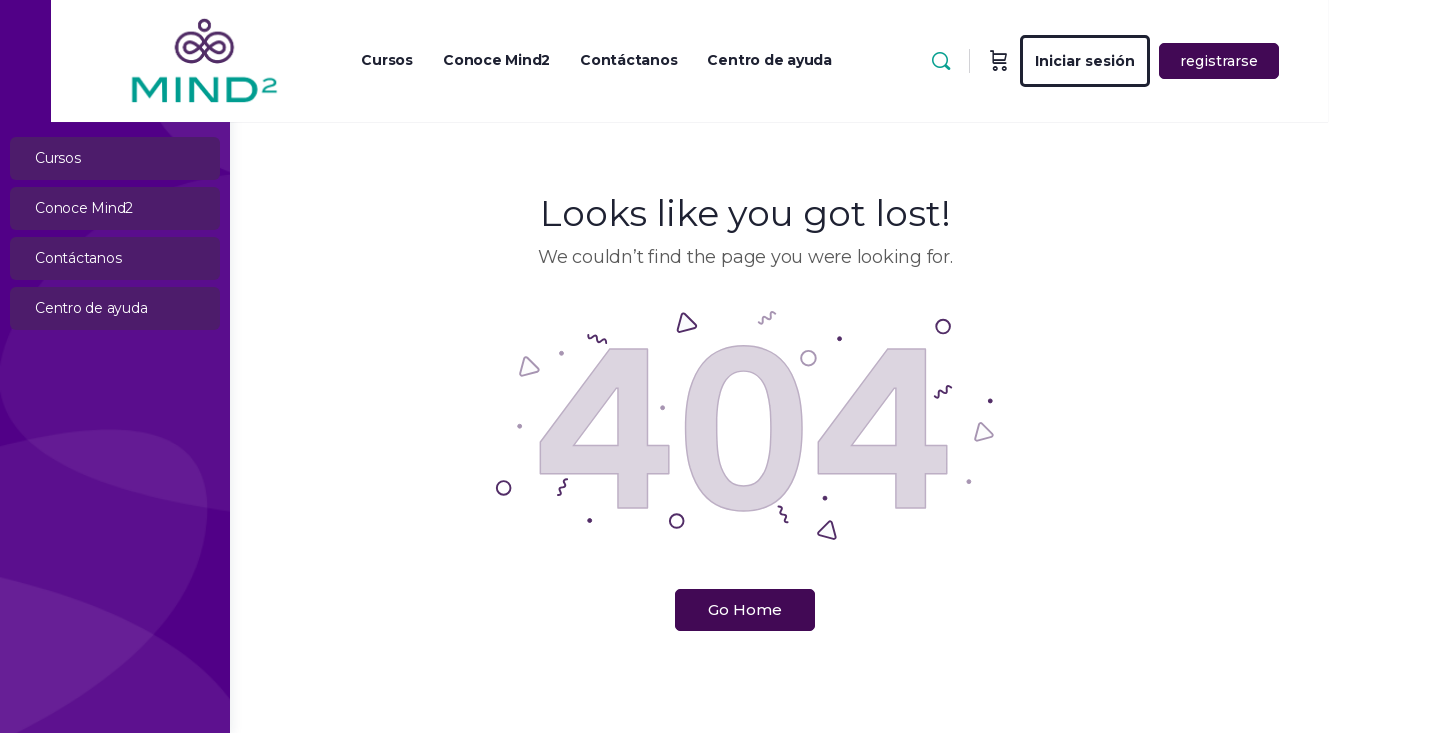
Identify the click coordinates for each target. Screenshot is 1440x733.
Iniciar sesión (1206, 61)
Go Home (835, 609)
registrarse (1340, 61)
